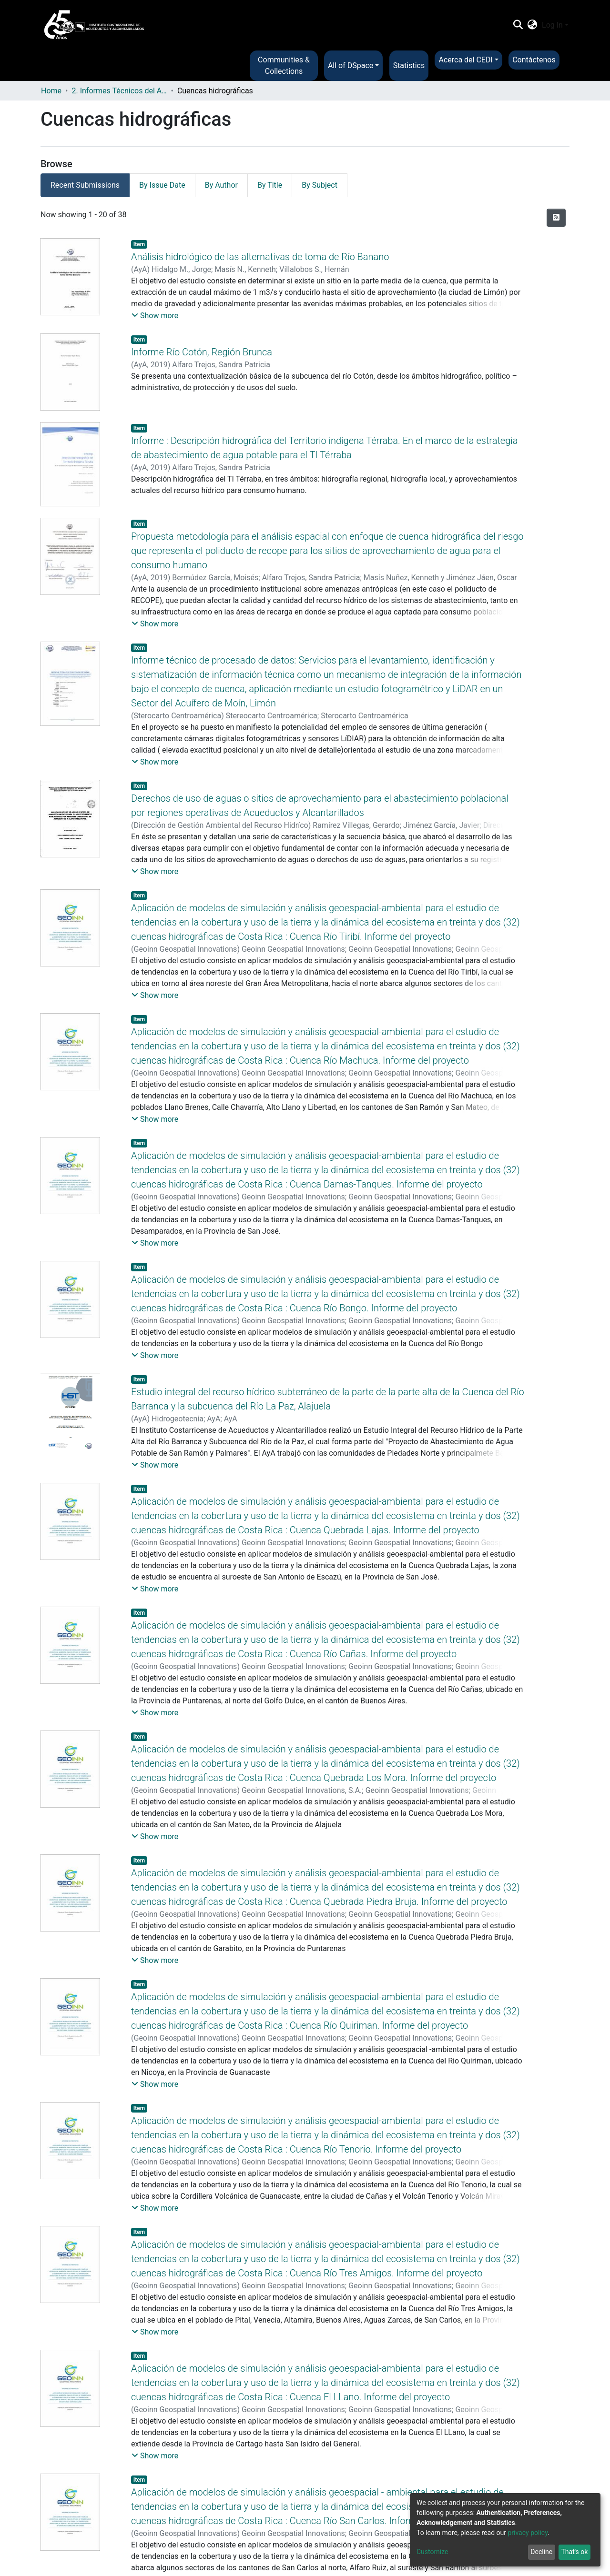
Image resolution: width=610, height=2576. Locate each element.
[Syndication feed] (556, 218)
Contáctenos (534, 59)
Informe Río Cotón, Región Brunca (201, 352)
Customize (432, 2552)
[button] (533, 25)
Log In (552, 25)
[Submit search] (518, 25)
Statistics (409, 65)
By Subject (319, 185)
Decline (541, 2552)
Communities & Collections (284, 65)
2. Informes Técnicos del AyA (119, 90)
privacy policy (528, 2532)
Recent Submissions (85, 185)
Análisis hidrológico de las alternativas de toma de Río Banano (260, 256)
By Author (221, 185)
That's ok (574, 2552)
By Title (269, 185)
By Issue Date (162, 185)
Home (51, 90)
